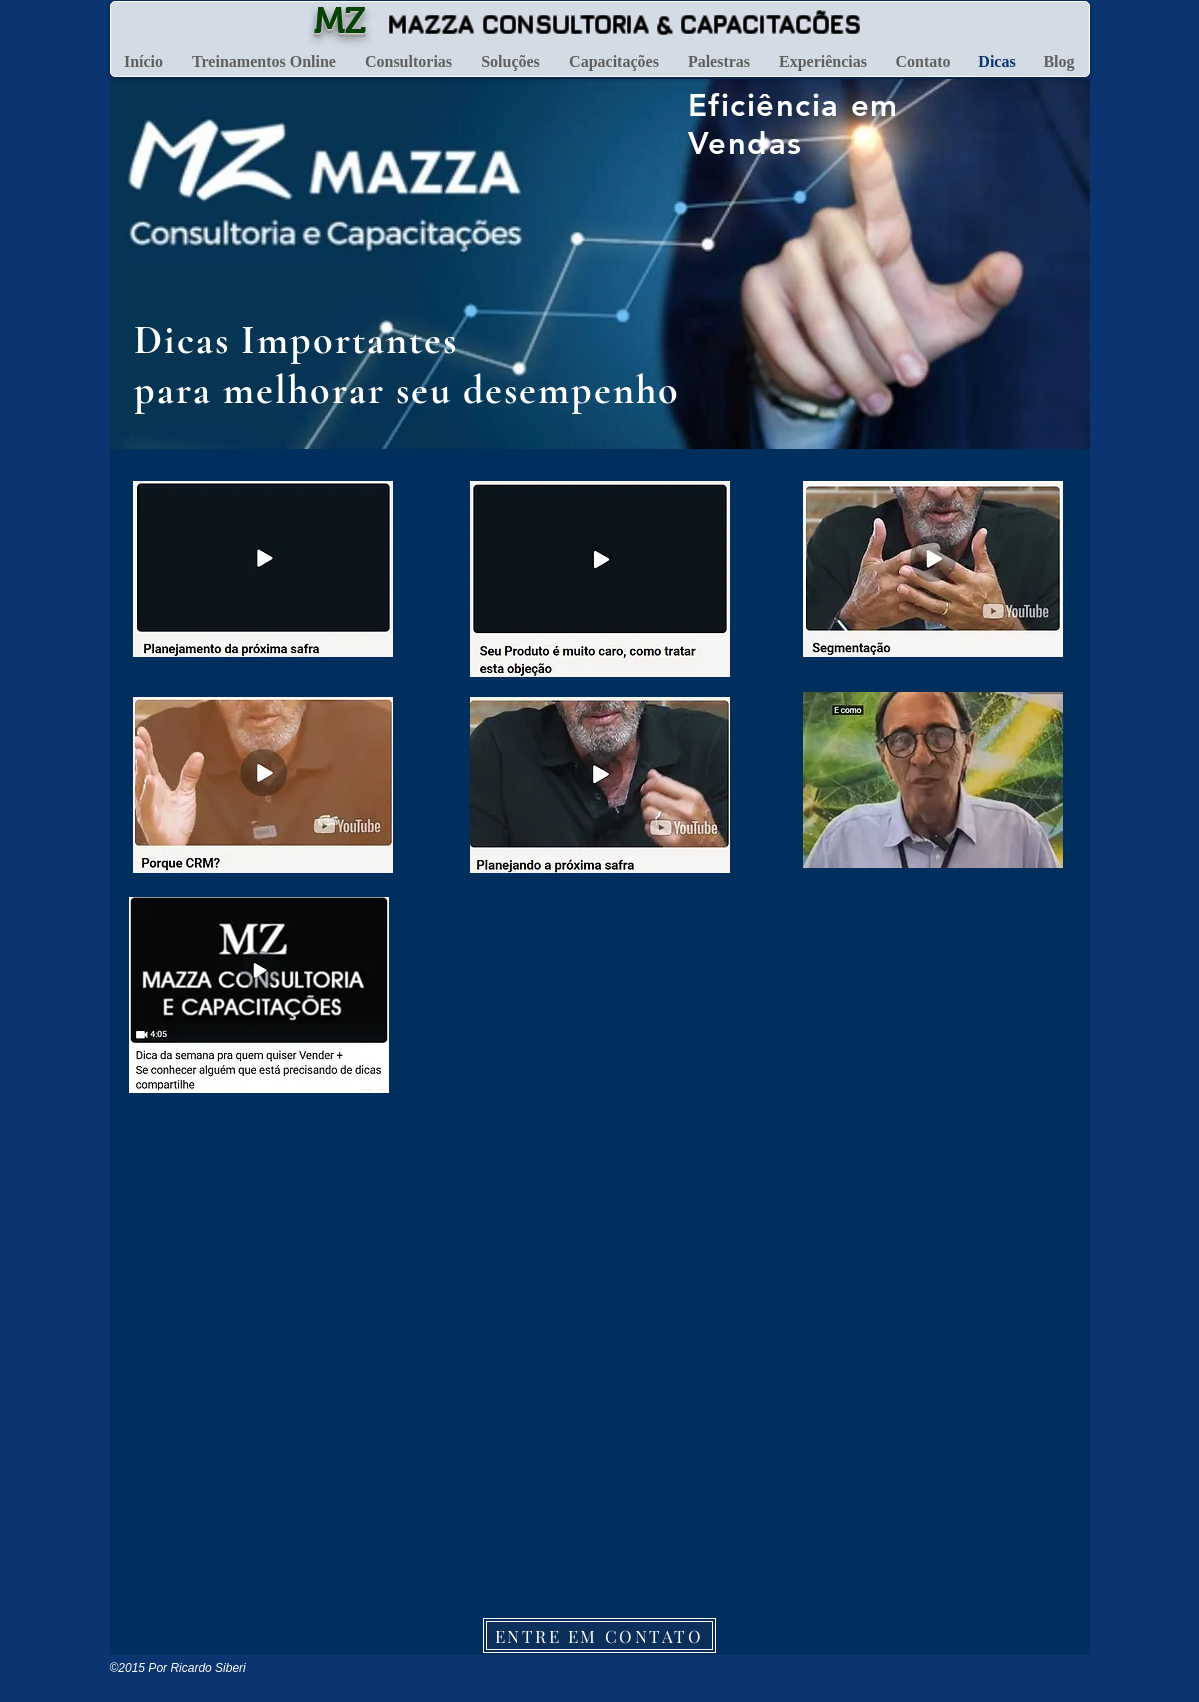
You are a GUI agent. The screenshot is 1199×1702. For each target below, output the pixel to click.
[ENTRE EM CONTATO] (599, 1635)
